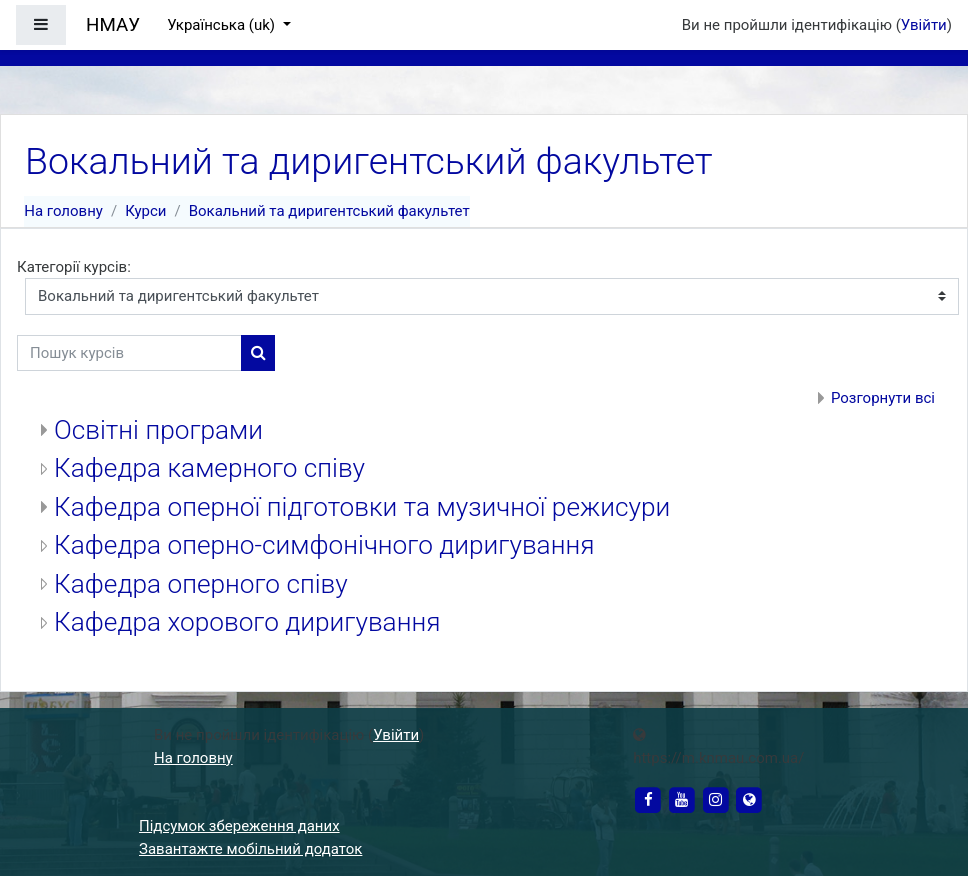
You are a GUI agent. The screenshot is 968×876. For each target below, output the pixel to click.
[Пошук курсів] (129, 353)
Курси (145, 211)
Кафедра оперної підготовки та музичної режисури (362, 507)
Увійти (924, 25)
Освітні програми (158, 430)
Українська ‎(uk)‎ (223, 25)
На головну (63, 211)
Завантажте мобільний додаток (250, 849)
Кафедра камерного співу (209, 468)
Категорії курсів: (74, 267)
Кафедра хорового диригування (247, 622)
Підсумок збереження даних (239, 826)
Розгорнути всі (883, 398)
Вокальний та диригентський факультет (329, 211)
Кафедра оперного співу (201, 584)
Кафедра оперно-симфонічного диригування (324, 545)
